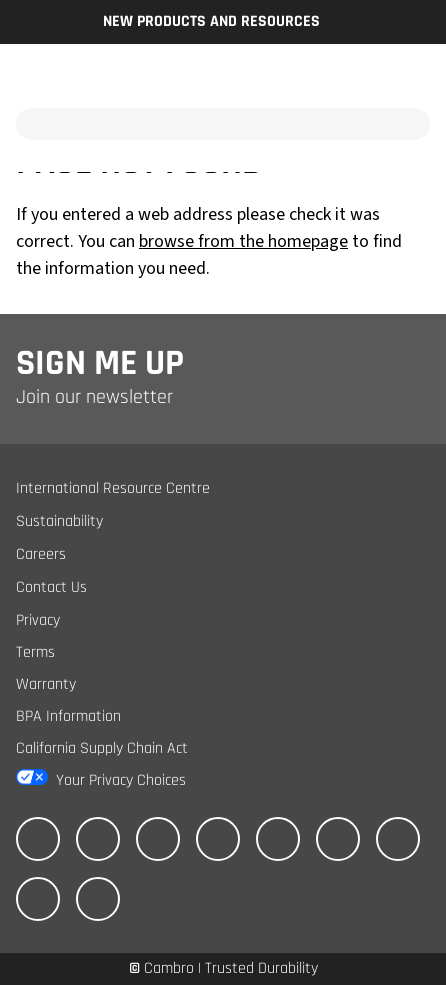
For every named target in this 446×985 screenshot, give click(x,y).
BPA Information (68, 716)
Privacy (38, 620)
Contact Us (51, 587)
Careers (41, 554)
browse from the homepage (243, 241)
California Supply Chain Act (102, 748)
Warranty (46, 684)
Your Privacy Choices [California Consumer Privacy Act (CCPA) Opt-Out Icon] (121, 780)
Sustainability (59, 521)
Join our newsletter (94, 397)
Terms (35, 652)
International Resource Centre (113, 488)
